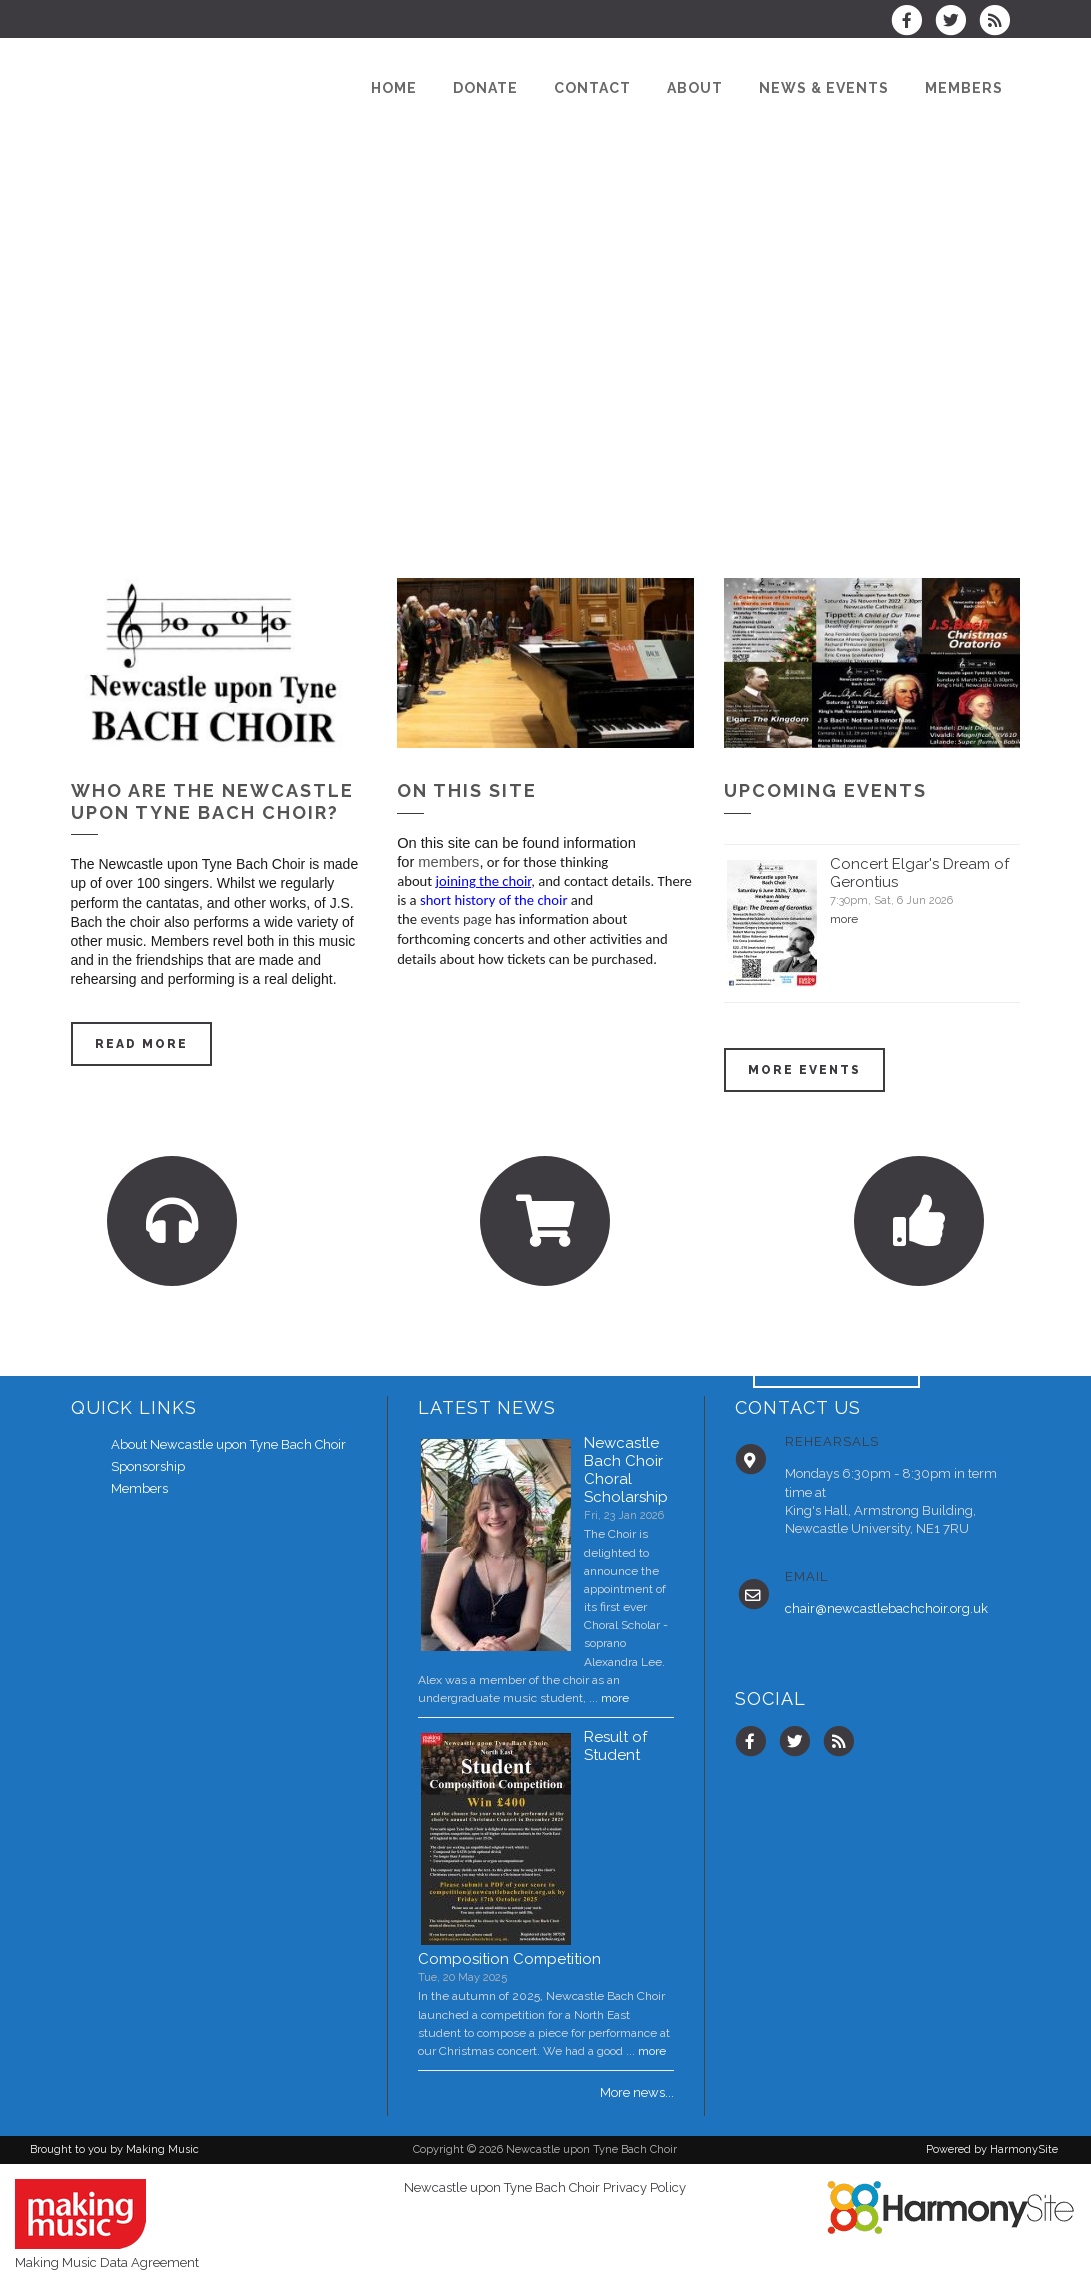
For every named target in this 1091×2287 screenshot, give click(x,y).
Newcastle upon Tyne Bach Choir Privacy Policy (545, 2187)
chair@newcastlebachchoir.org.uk (886, 1608)
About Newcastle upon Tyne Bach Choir (228, 1444)
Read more (141, 1044)
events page (455, 919)
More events (804, 1070)
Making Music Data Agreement (107, 2262)
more (844, 919)
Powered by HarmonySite (992, 2149)
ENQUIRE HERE (836, 1366)
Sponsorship (148, 1466)
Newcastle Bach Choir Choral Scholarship (626, 1470)
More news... (637, 2092)
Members (139, 1488)
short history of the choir (495, 900)
